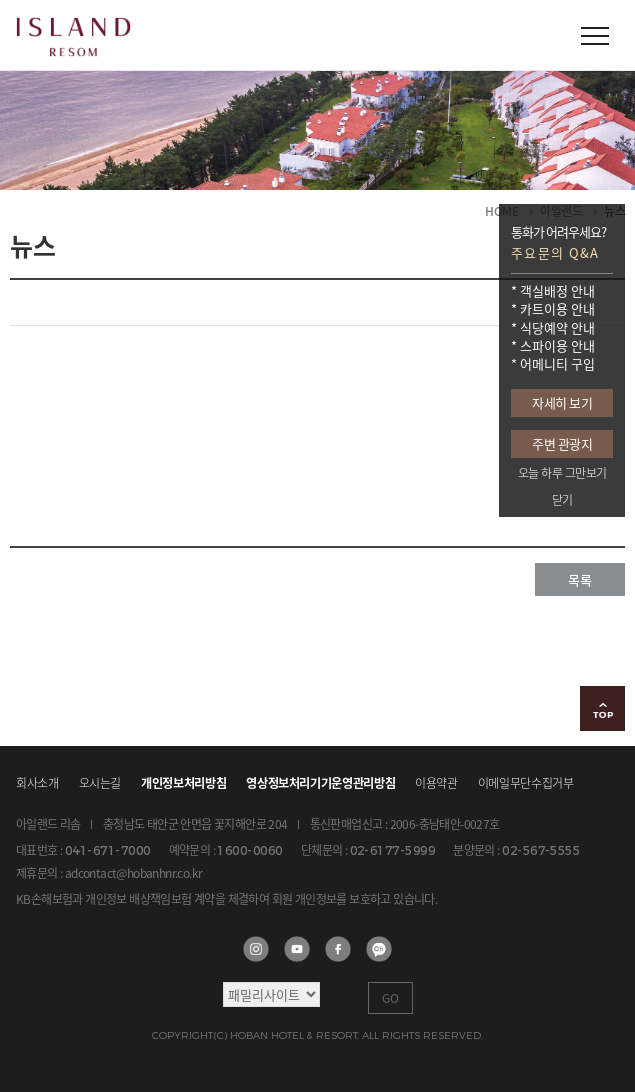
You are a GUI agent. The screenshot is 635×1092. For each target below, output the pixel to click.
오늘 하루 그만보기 (562, 473)
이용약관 (436, 783)
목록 (580, 579)
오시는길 (100, 783)
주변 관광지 (562, 443)
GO (390, 998)
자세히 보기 (562, 402)
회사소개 (37, 783)
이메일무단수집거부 (526, 783)
